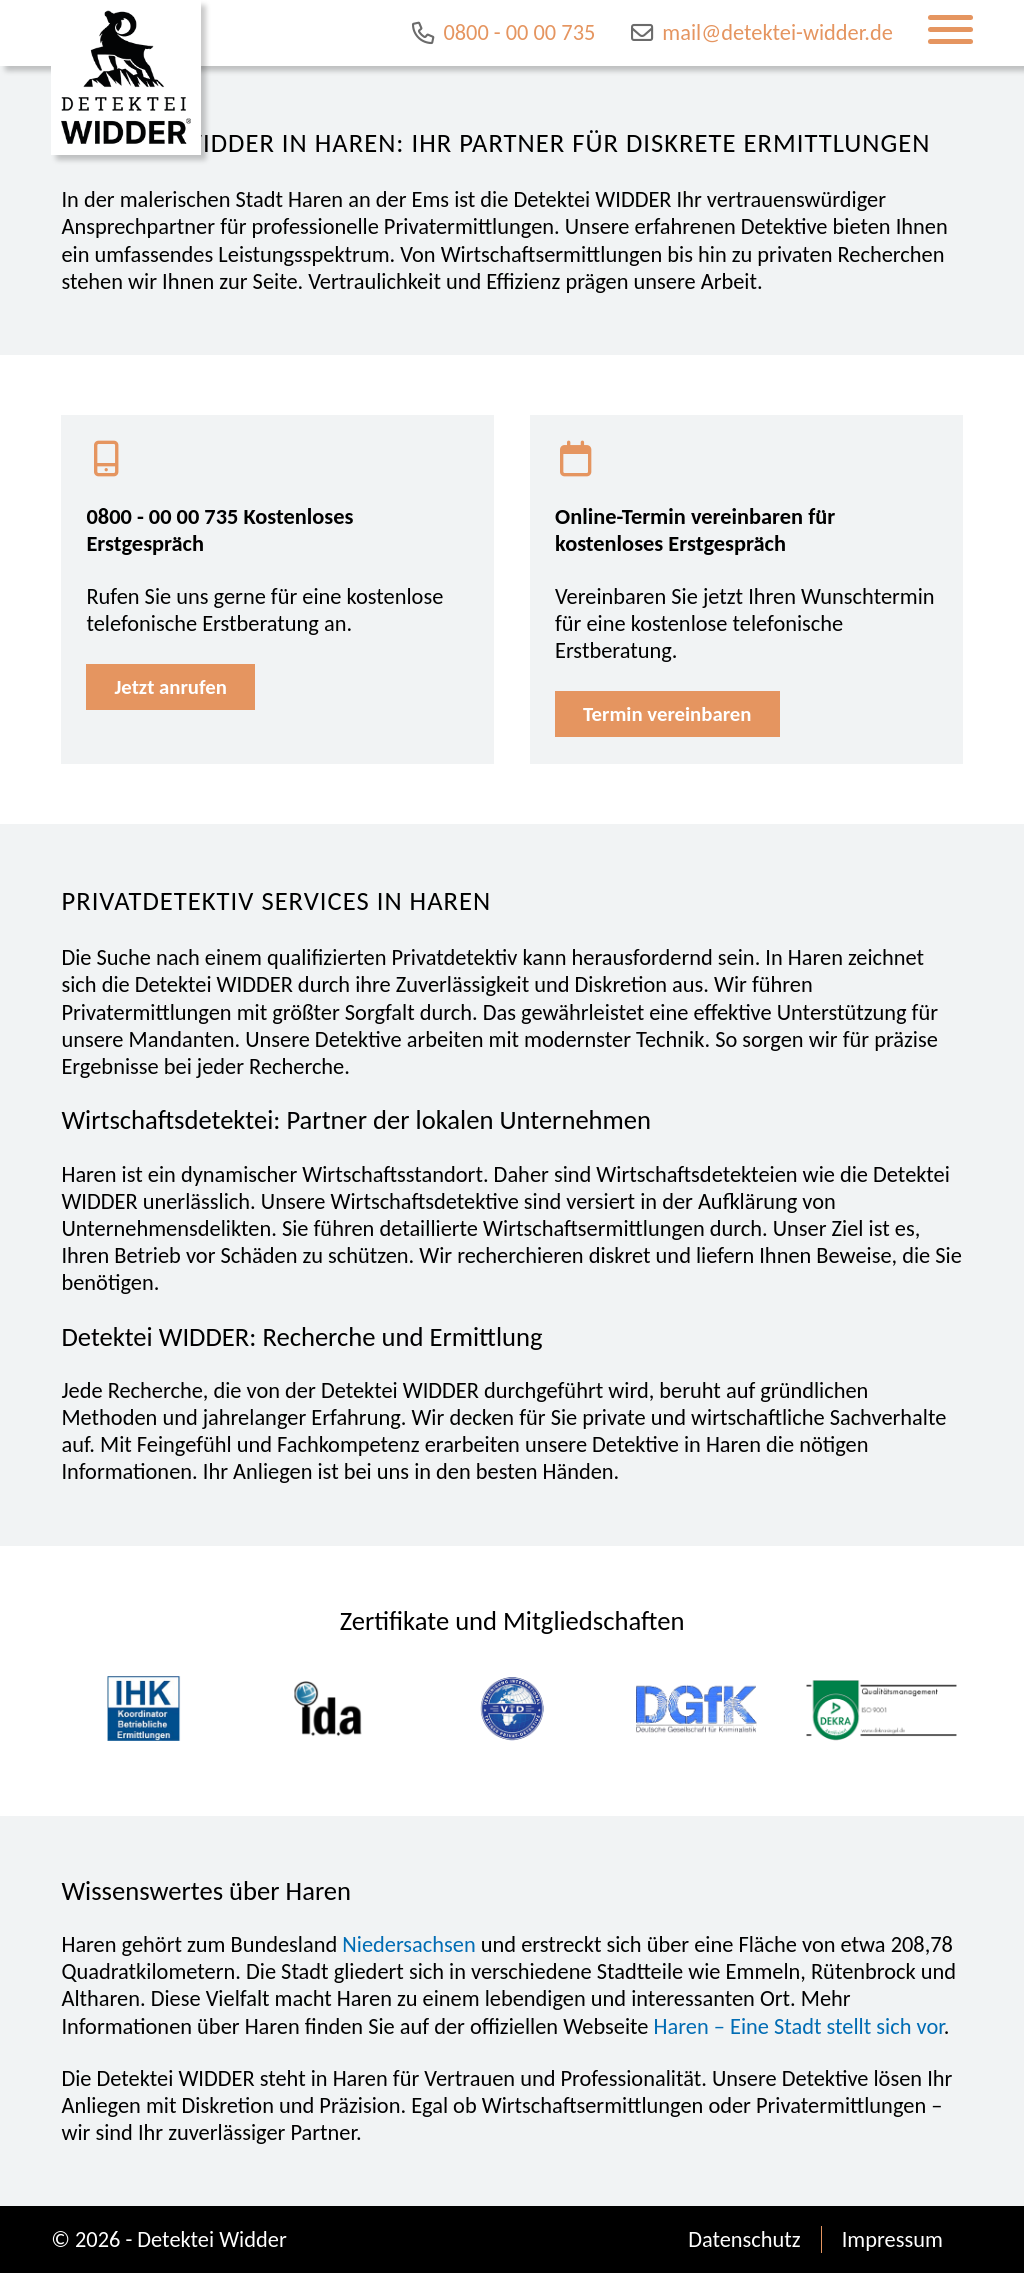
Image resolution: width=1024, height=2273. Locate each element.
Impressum (892, 2239)
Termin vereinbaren (667, 714)
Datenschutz (744, 2239)
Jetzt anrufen (170, 687)
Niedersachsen (408, 1944)
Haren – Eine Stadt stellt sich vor (799, 2026)
